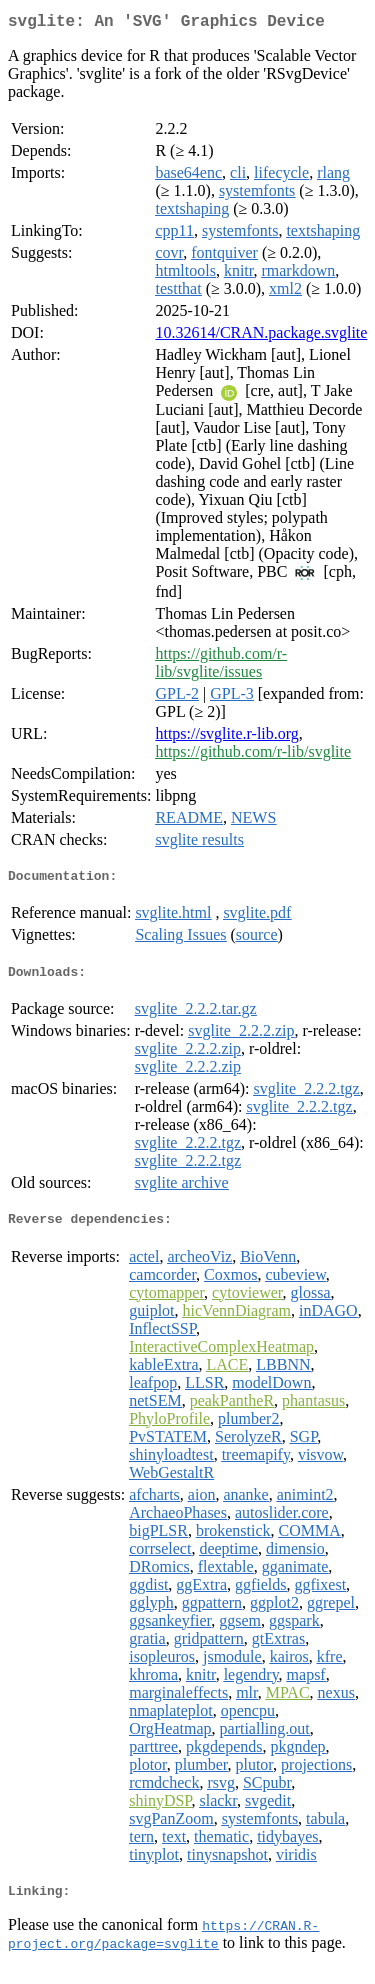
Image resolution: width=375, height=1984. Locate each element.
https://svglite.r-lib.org (226, 737)
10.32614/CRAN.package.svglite (261, 336)
